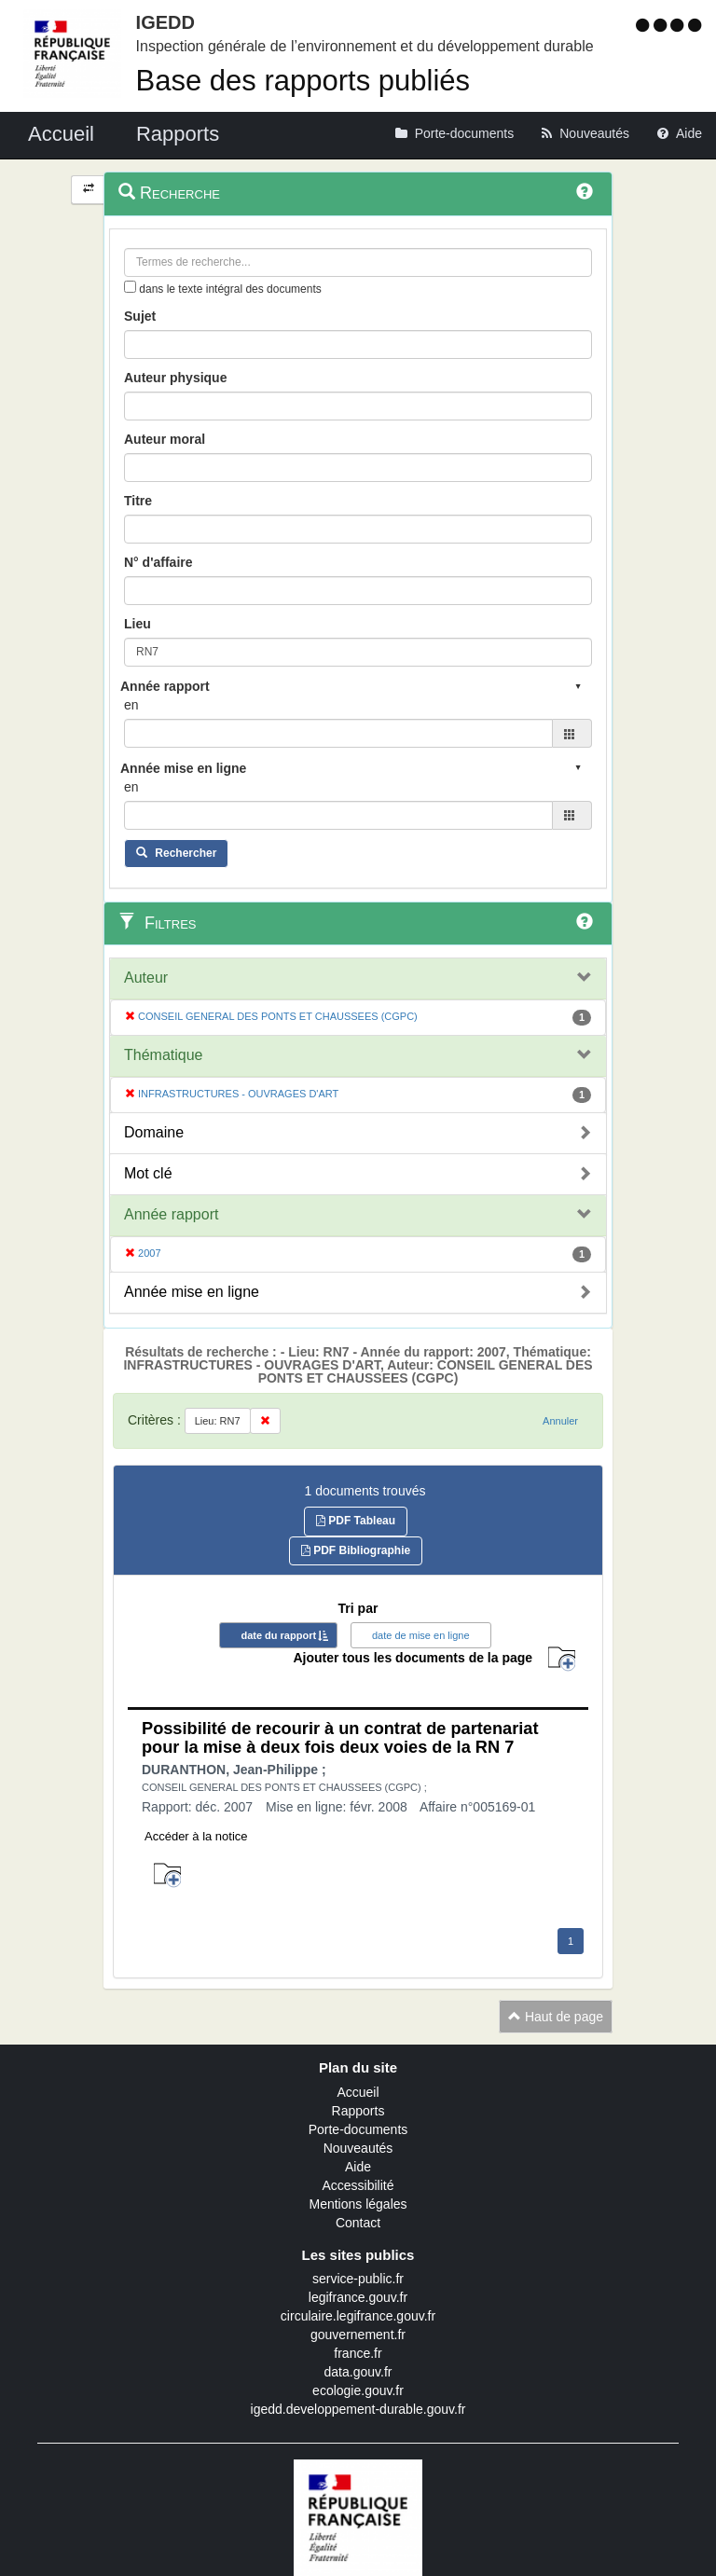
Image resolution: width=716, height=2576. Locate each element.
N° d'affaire (158, 562)
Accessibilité (357, 2185)
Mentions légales (357, 2204)
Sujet (140, 316)
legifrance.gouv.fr (358, 2297)
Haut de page (555, 2016)
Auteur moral (164, 439)
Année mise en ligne (191, 1292)
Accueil (358, 2092)
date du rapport (278, 1635)
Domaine (154, 1132)
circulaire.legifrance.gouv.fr (358, 2315)
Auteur (146, 977)
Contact (358, 2222)
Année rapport (171, 1214)
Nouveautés (358, 2148)
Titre (138, 500)
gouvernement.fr (358, 2334)
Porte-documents (358, 2129)
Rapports (358, 2110)
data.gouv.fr (358, 2371)
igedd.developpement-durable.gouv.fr (358, 2409)
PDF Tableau (355, 1520)
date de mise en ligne (421, 1635)
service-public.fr (358, 2278)
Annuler (560, 1420)
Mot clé (148, 1173)
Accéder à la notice (196, 1836)
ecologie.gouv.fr (358, 2390)
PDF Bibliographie (355, 1550)
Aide (358, 2166)
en (131, 704)
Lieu (137, 623)
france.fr (357, 2353)
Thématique (163, 1055)
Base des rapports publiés (303, 80)
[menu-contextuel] (130, 287)
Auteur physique (175, 377)
